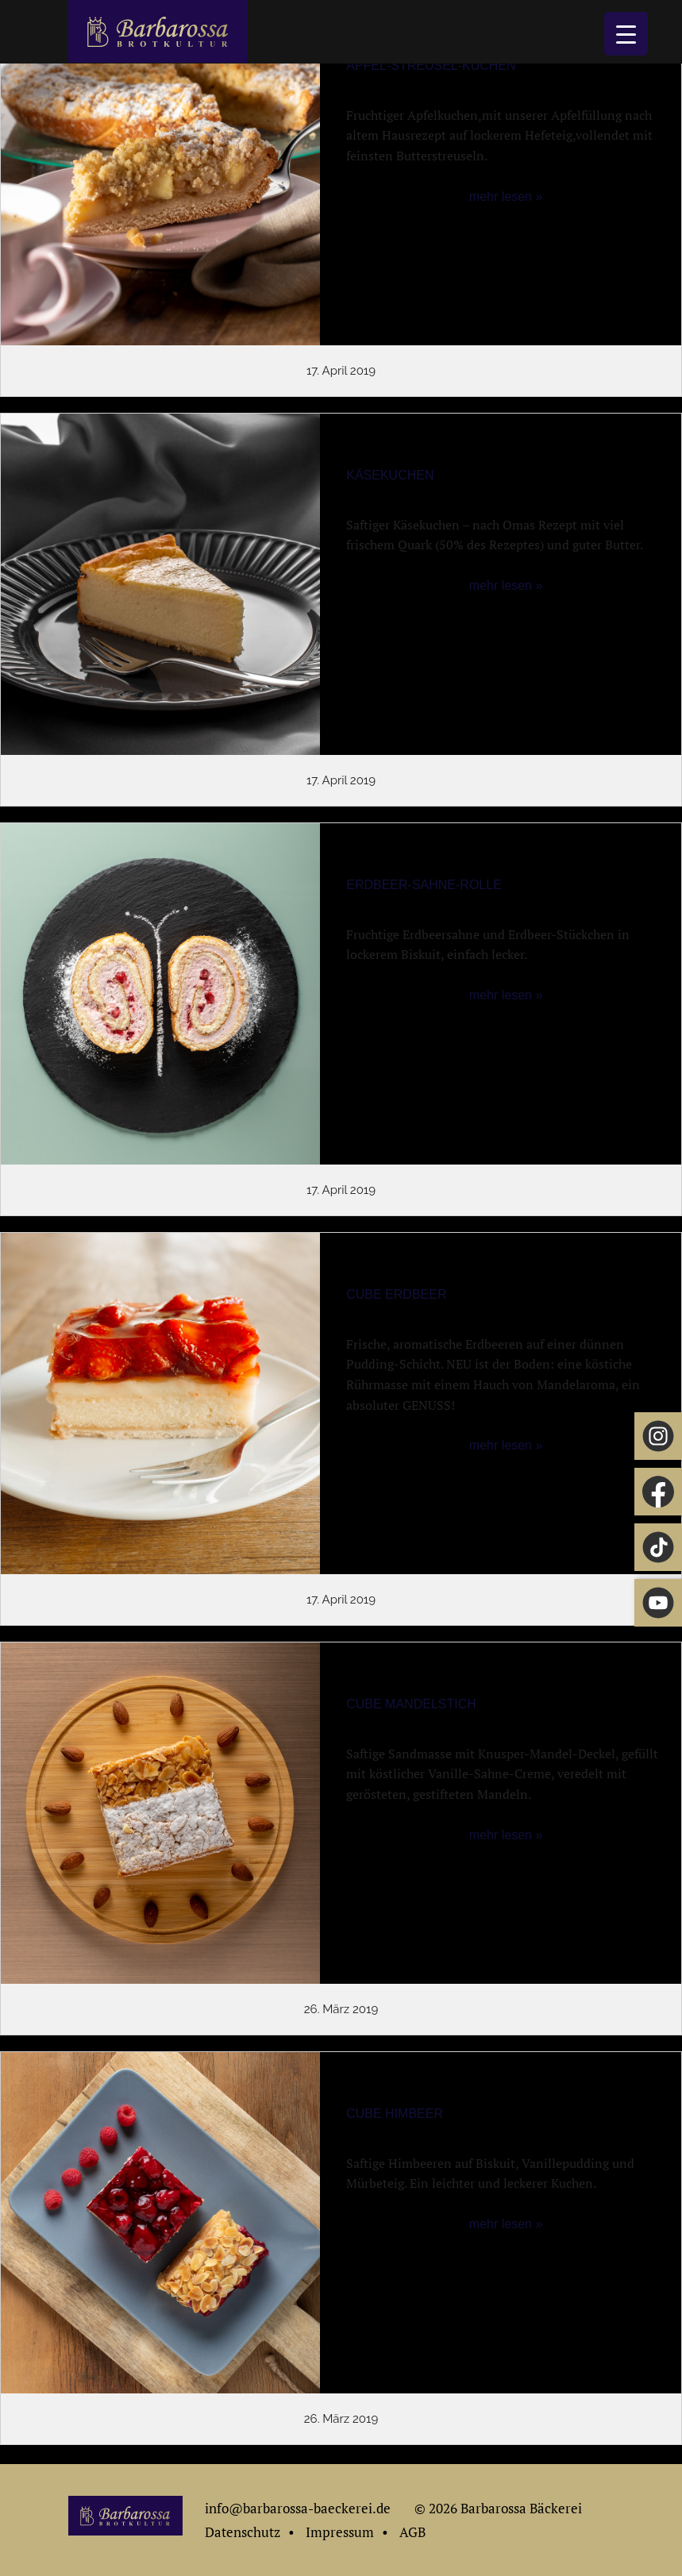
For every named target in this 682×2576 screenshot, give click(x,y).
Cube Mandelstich (411, 1704)
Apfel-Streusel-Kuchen (430, 65)
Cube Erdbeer (396, 1294)
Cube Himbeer (394, 2113)
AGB (412, 2532)
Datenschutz (242, 2532)
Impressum (340, 2532)
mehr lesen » (506, 196)
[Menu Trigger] (626, 34)
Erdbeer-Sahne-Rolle (424, 884)
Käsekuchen (389, 475)
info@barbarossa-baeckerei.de (298, 2508)
